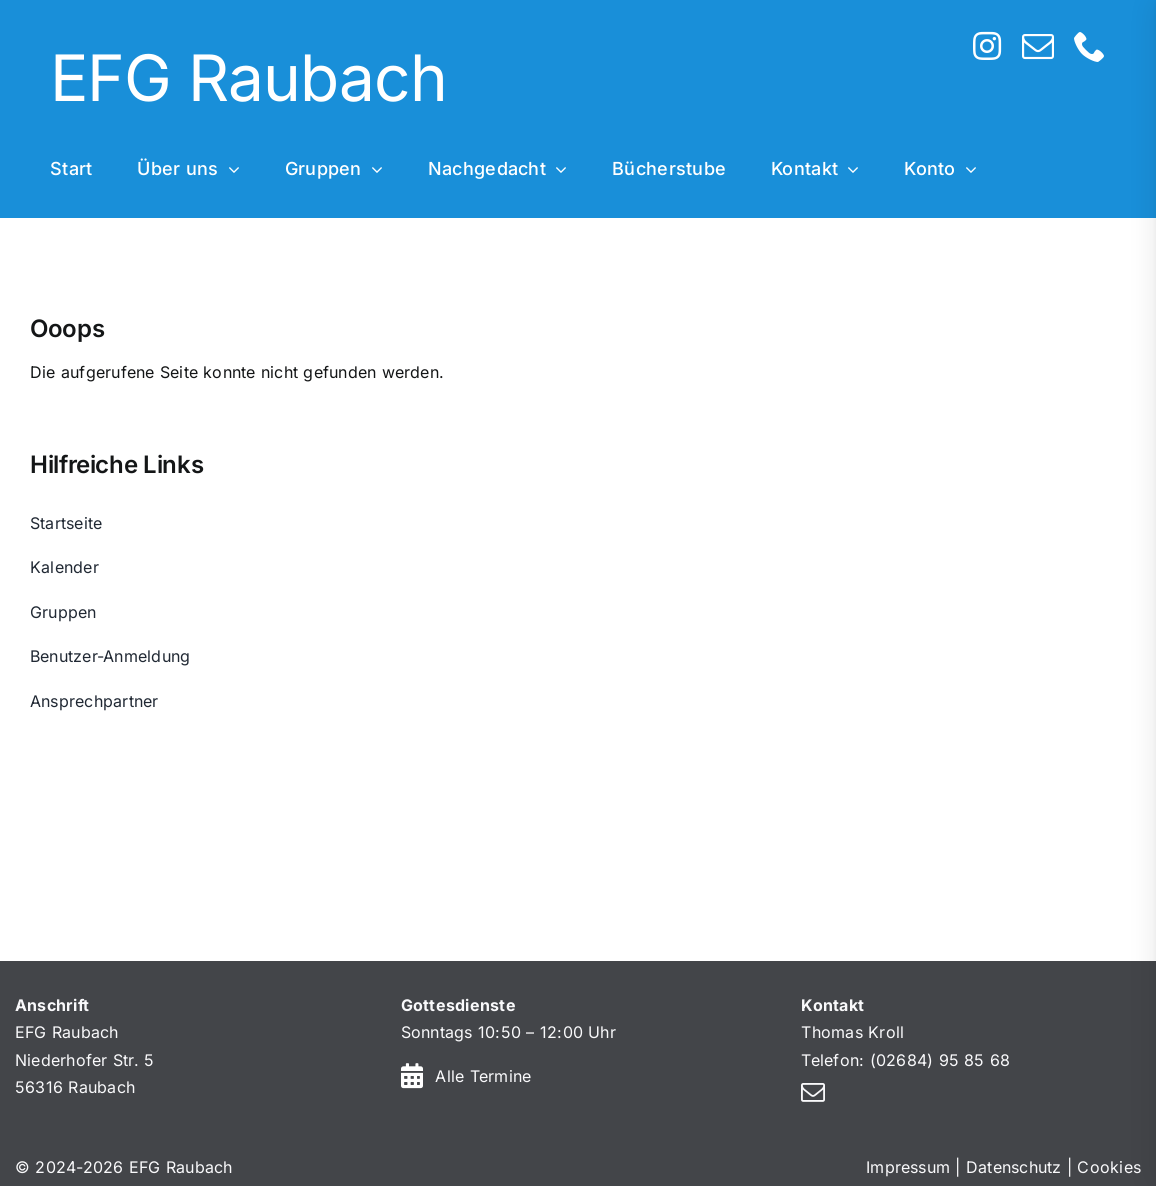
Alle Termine (483, 1076)
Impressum (908, 1167)
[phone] (1090, 46)
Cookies (1109, 1167)
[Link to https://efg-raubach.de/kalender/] (412, 1075)
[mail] (1038, 46)
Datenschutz (1014, 1167)
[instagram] (987, 46)
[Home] (468, 81)
